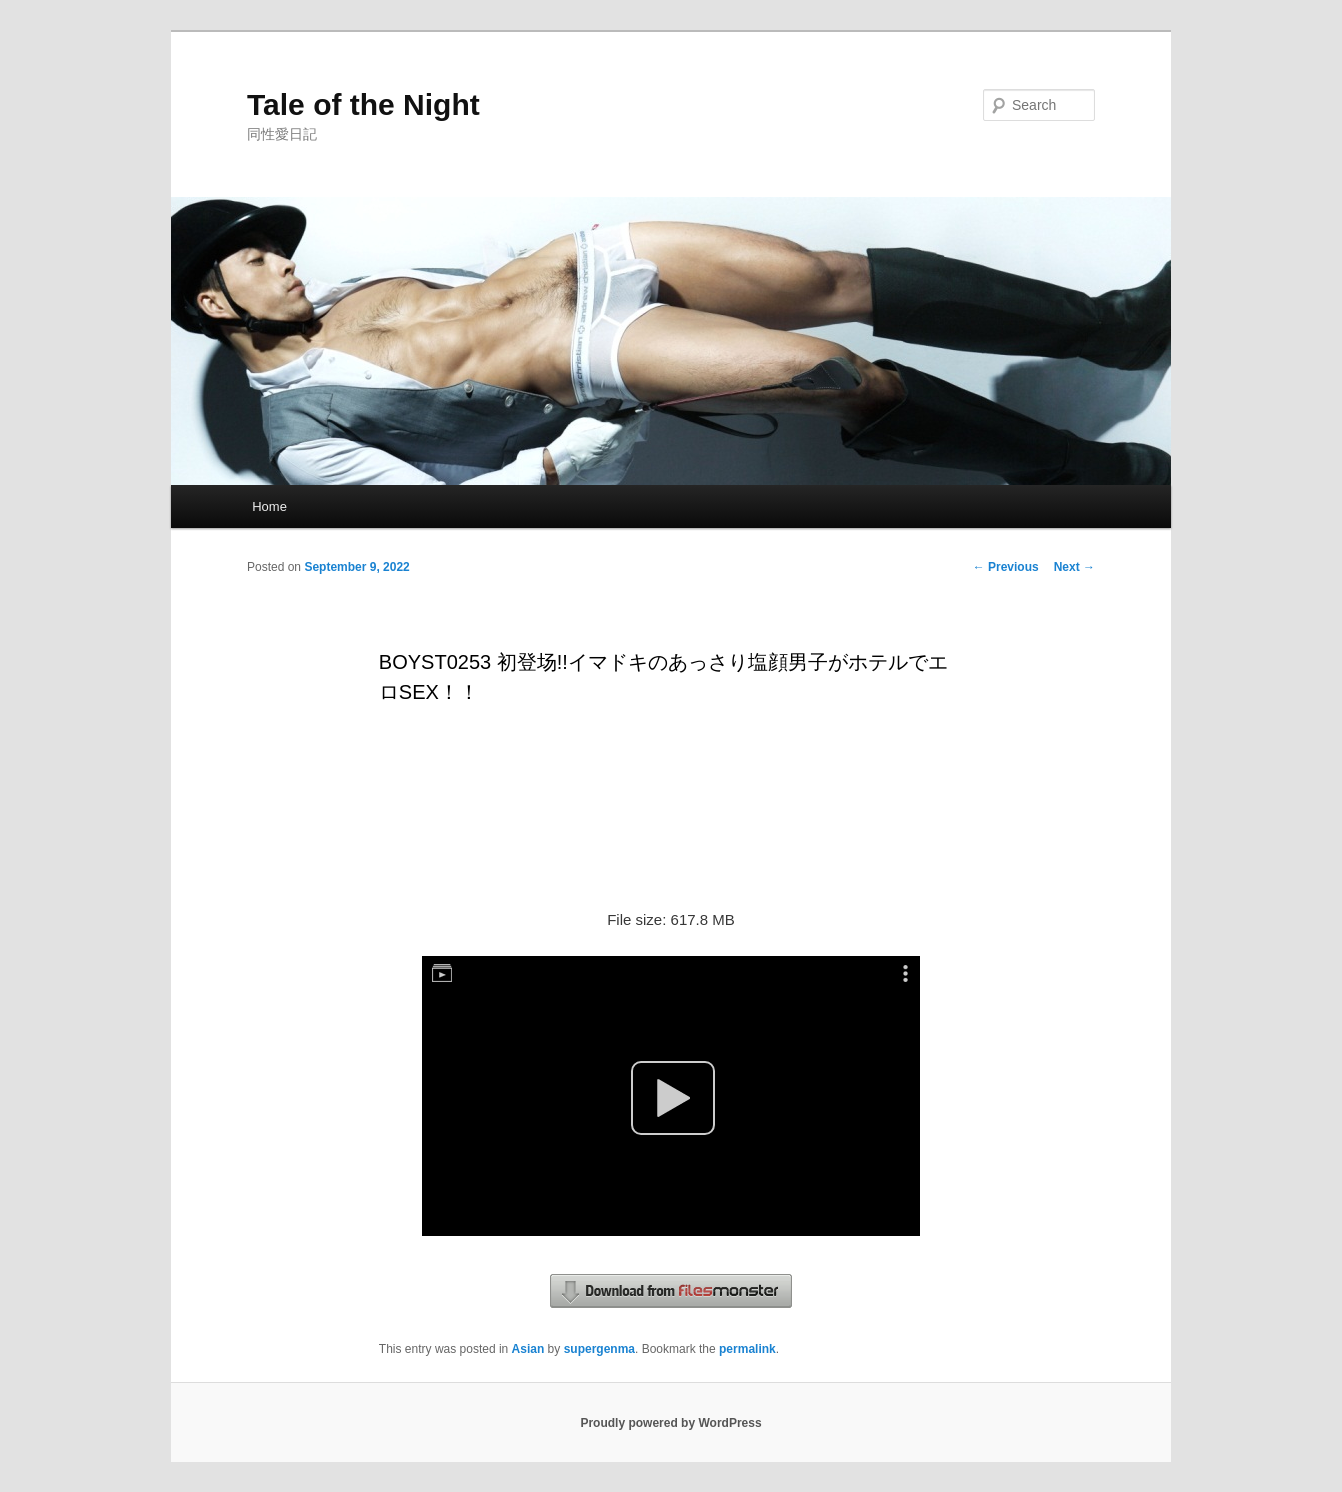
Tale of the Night (363, 104)
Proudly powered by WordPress (670, 1423)
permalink (747, 1349)
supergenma (599, 1349)
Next (1074, 567)
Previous (1006, 567)
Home (269, 506)
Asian (528, 1349)
